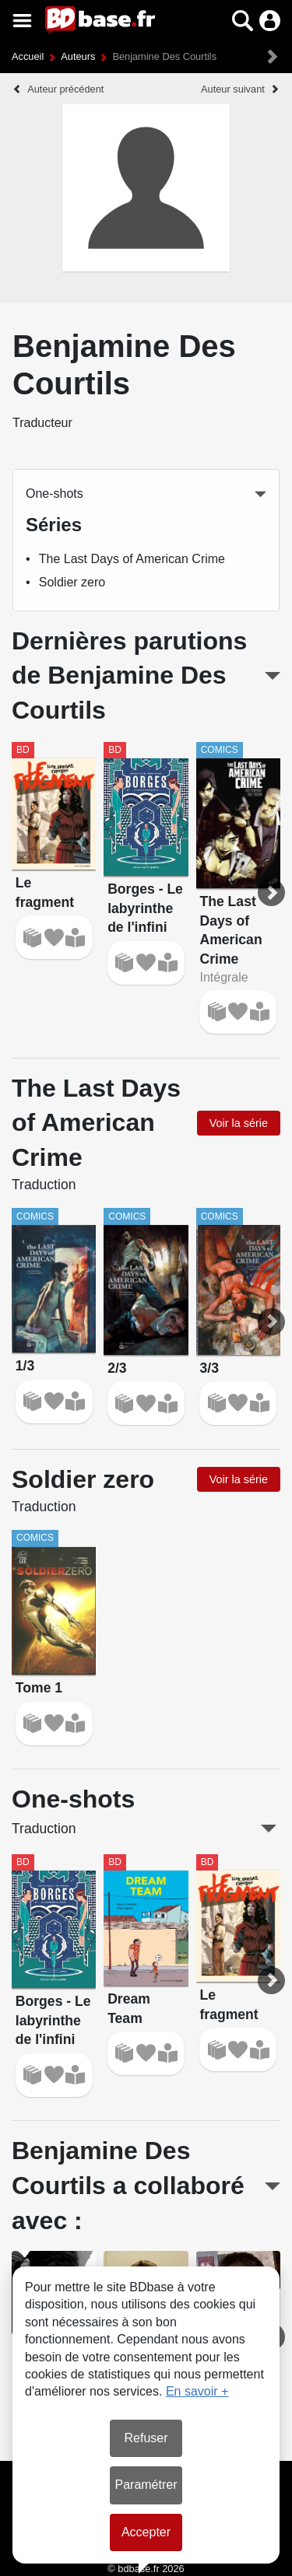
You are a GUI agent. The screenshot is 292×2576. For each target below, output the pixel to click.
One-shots (54, 493)
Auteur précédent (65, 89)
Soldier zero (72, 582)
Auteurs (78, 56)
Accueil (28, 56)
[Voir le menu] (22, 20)
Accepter (146, 2532)
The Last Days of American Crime (132, 558)
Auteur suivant (233, 89)
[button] (242, 20)
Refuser (145, 2438)
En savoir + (197, 2391)
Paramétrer (145, 2484)
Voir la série (238, 1123)
